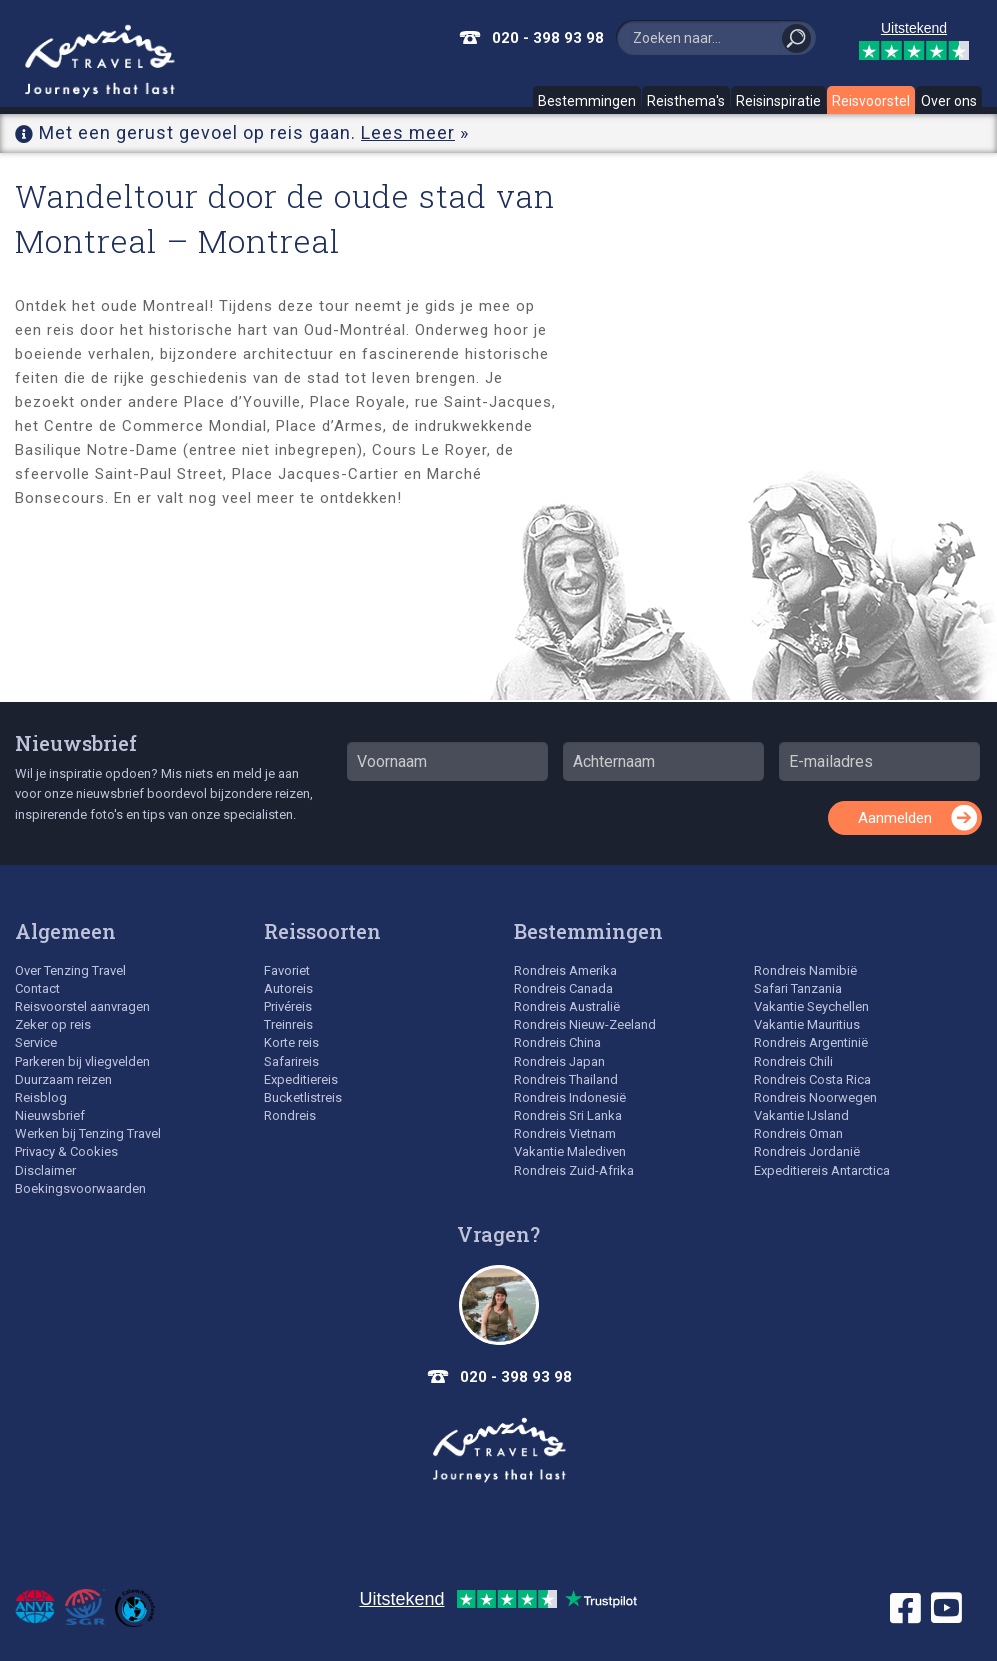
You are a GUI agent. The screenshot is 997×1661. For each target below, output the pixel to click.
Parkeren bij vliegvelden (82, 1061)
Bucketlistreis (303, 1097)
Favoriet (287, 970)
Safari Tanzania (798, 988)
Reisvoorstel (871, 101)
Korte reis (291, 1042)
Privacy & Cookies (66, 1151)
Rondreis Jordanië (807, 1151)
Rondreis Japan (559, 1061)
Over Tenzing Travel (70, 970)
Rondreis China (557, 1042)
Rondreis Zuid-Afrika (574, 1170)
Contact (37, 988)
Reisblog (41, 1097)
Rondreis (290, 1115)
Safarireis (291, 1061)
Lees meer (408, 132)
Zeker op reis (53, 1024)
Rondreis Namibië (805, 970)
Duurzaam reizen (63, 1079)
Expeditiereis (301, 1079)
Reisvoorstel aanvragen (82, 1006)
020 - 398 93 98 (548, 38)
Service (36, 1042)
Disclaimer (45, 1170)
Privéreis (288, 1006)
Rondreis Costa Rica (812, 1079)
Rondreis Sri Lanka (568, 1115)
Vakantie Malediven (570, 1151)
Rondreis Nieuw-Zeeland (585, 1024)
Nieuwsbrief (76, 743)
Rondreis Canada (563, 988)
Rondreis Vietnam (565, 1133)
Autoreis (288, 988)
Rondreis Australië (567, 1006)
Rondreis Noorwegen (815, 1097)
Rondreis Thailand (566, 1079)
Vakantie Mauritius (807, 1024)
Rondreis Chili (793, 1061)
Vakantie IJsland (801, 1115)
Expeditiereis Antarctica (822, 1170)
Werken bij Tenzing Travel (88, 1133)
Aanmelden (895, 818)
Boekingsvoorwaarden (80, 1188)
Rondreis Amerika (565, 970)
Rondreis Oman (798, 1133)
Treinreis (288, 1024)
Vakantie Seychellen (811, 1006)
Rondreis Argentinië (811, 1042)
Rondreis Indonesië (570, 1097)
